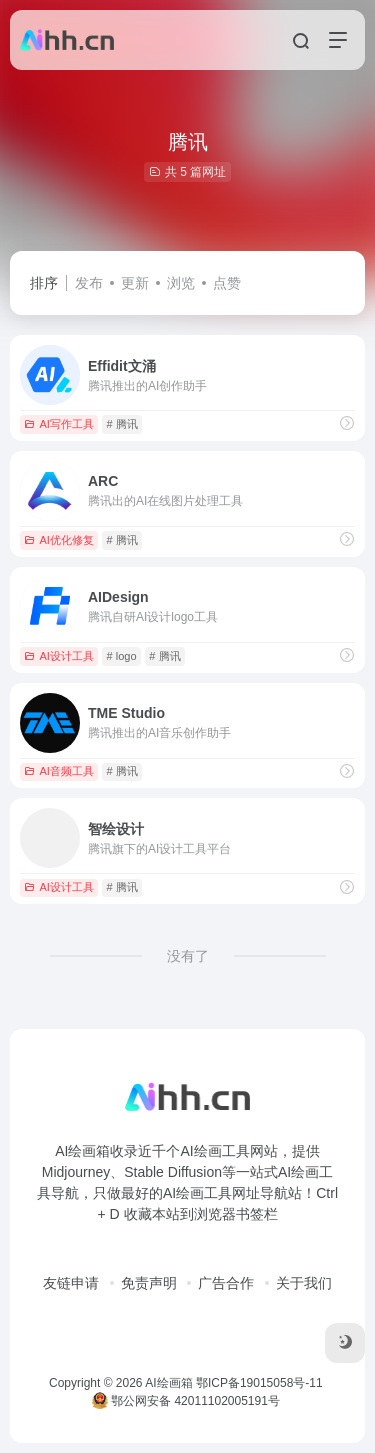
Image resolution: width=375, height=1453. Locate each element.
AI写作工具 (58, 424)
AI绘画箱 (168, 1383)
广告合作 (226, 1283)
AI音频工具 (58, 771)
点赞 (227, 283)
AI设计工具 (58, 656)
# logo (122, 656)
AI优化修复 (58, 540)
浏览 (181, 283)
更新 (135, 283)
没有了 (188, 956)
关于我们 (304, 1283)
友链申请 (71, 1283)
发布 (89, 283)
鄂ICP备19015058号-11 (259, 1383)
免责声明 (149, 1283)
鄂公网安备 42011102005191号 (186, 1401)
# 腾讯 (122, 424)
